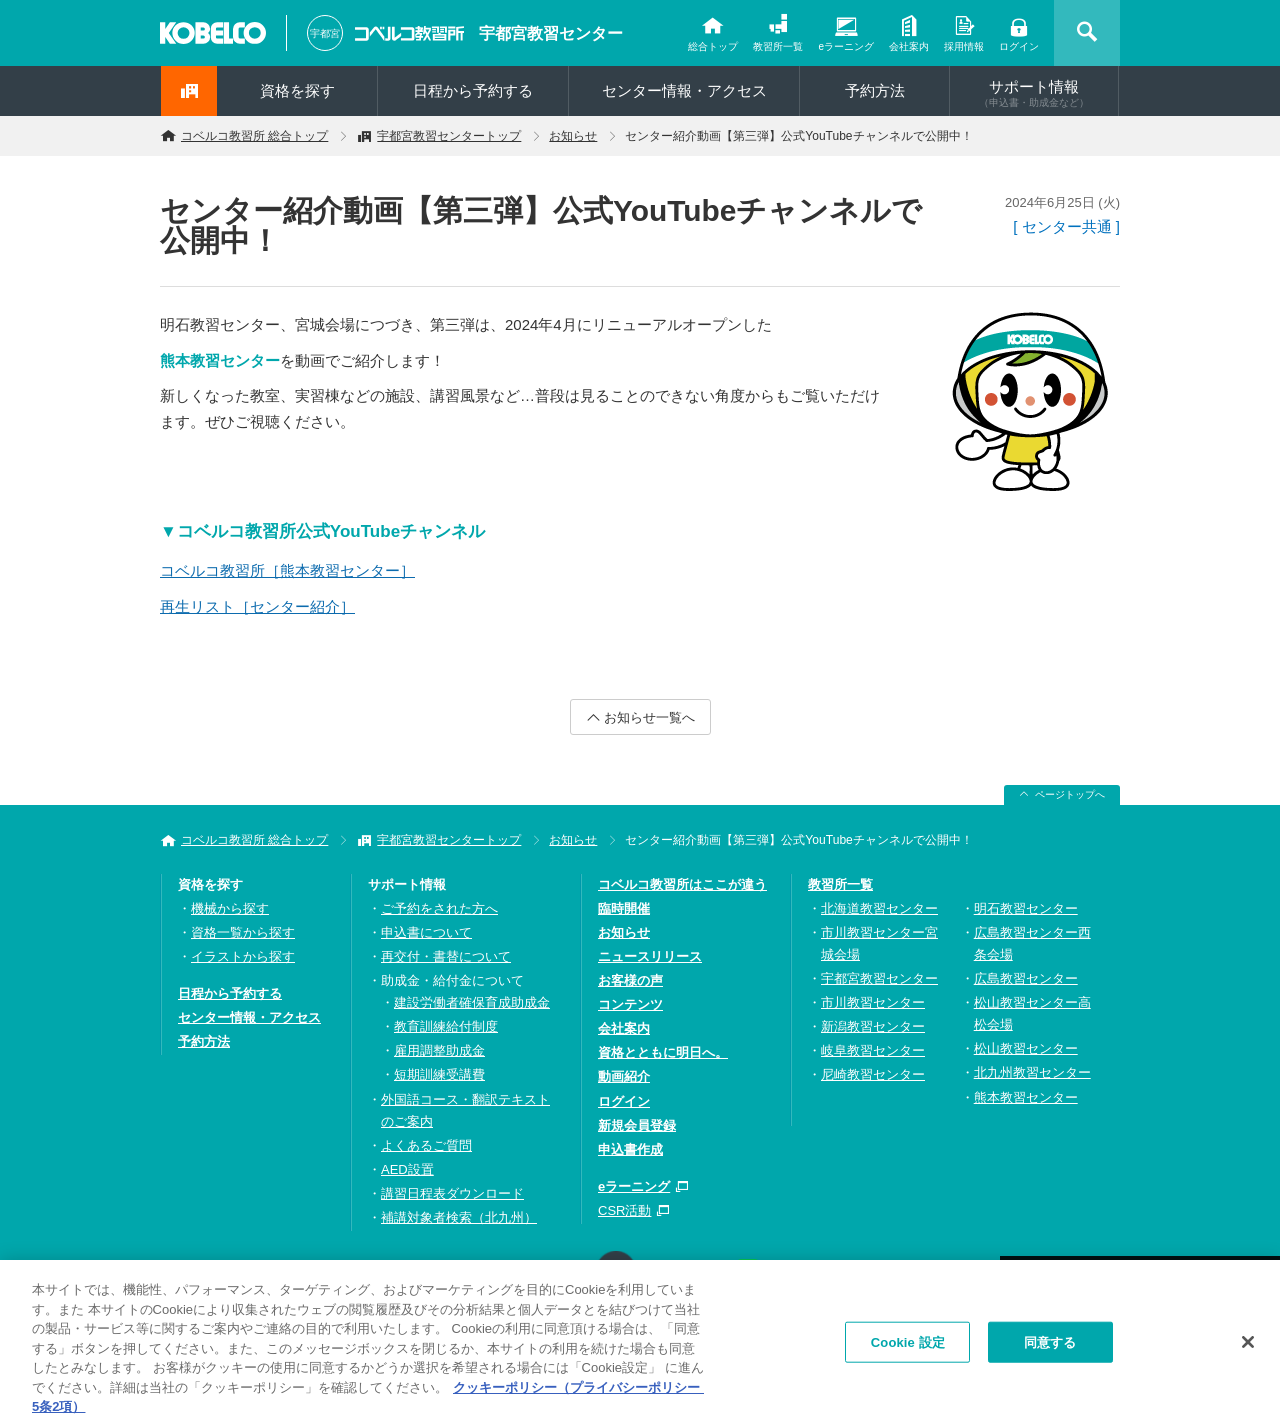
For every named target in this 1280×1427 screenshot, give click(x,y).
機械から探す (230, 908)
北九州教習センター (1032, 1072)
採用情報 (964, 46)
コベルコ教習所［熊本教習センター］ (287, 570)
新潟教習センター (873, 1026)
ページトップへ (1070, 794)
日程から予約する (473, 90)
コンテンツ (630, 1004)
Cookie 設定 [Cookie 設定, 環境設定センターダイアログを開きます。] (908, 1345)
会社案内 (909, 46)
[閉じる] (1248, 1345)
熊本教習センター (1026, 1097)
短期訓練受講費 (439, 1074)
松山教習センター (1026, 1048)
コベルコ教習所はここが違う (682, 884)
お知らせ (573, 136)
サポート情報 (1034, 93)
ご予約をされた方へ (439, 908)
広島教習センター (1026, 978)
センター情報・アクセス (684, 90)
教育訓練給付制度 (446, 1026)
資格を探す (297, 90)
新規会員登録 (637, 1125)
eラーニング (846, 46)
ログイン (1019, 46)
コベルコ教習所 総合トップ (254, 136)
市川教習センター (873, 1002)
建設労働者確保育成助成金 (472, 1002)
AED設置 (407, 1169)
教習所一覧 (778, 46)
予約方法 (875, 90)
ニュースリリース (650, 956)
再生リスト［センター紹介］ (257, 606)
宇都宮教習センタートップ (449, 136)
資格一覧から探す (243, 932)
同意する (1050, 1345)
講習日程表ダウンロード (452, 1193)
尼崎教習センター (873, 1074)
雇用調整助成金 (439, 1050)
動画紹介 (624, 1076)
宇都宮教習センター (551, 33)
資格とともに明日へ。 (663, 1052)
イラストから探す (243, 956)
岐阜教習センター (873, 1050)
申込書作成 (630, 1149)
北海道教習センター (879, 908)
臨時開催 (624, 908)
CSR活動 (624, 1210)
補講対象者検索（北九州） (459, 1217)
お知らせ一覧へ (649, 717)
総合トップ (713, 46)
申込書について (426, 932)
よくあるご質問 (426, 1145)
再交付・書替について (446, 956)
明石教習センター (1026, 908)
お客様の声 (630, 980)
